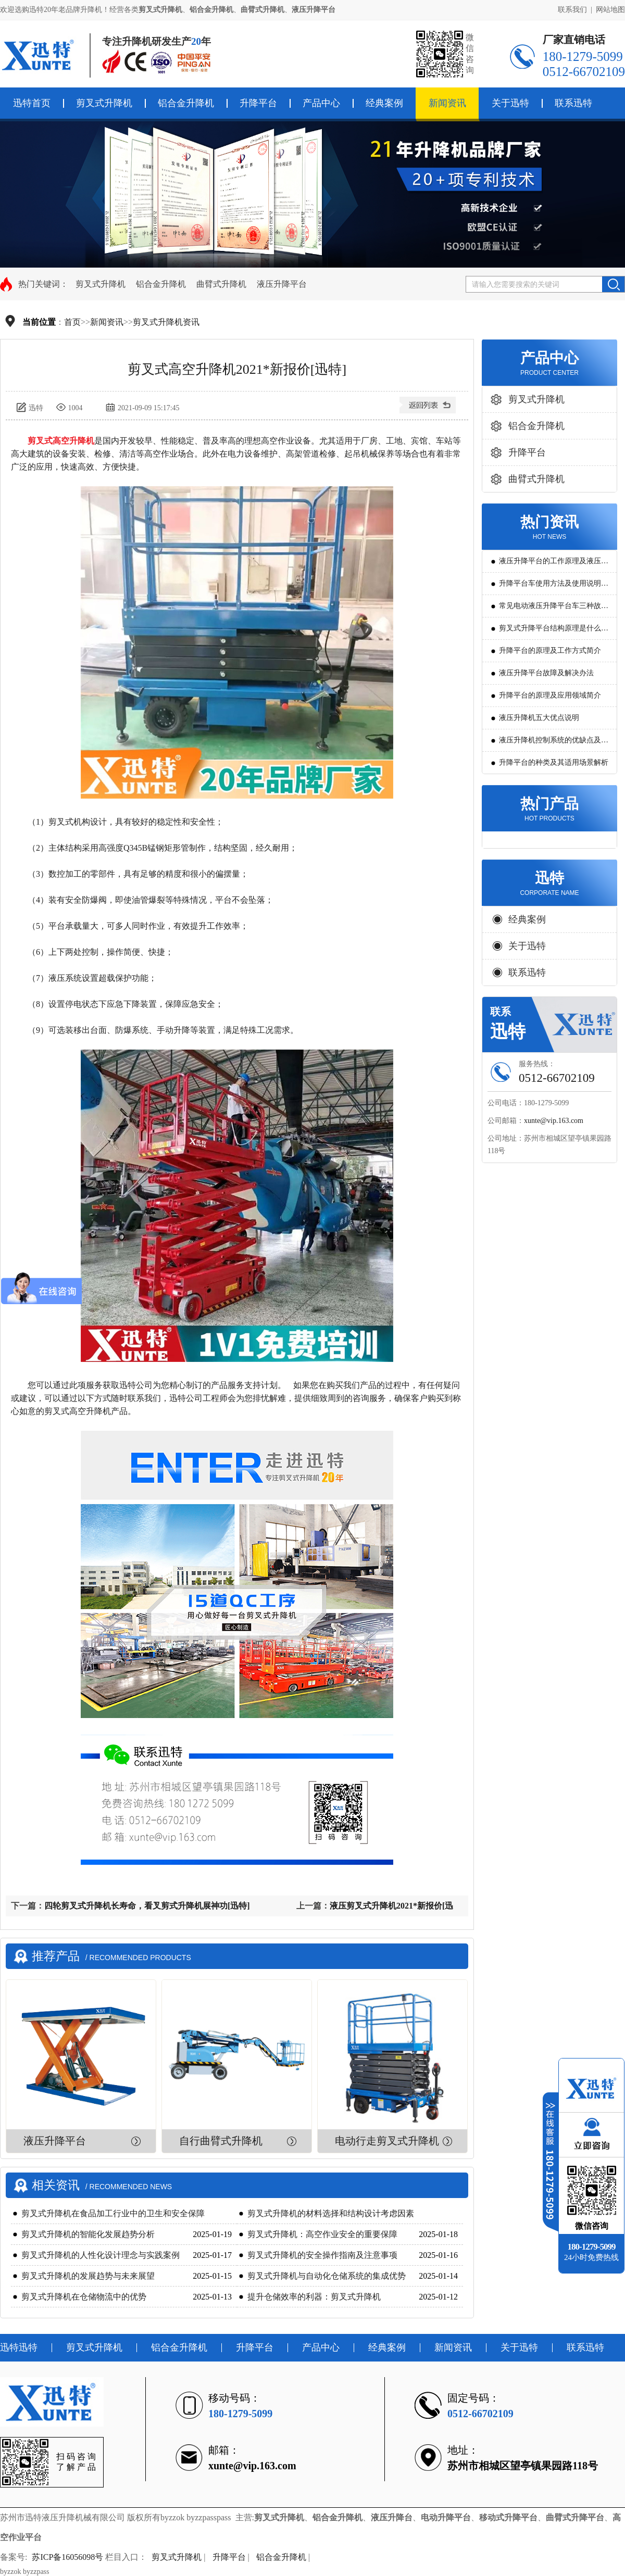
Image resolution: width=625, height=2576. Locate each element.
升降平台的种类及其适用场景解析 (553, 762)
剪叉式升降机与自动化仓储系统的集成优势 (326, 2275)
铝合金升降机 (186, 103)
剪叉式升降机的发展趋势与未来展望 (88, 2275)
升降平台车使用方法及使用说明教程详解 (553, 587)
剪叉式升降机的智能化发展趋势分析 (88, 2234)
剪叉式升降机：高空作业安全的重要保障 (322, 2234)
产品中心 (321, 103)
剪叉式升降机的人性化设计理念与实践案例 (100, 2255)
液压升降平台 (282, 284)
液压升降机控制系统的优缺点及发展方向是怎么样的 (553, 743)
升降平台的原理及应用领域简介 (550, 695)
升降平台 (258, 103)
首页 (72, 322)
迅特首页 (32, 103)
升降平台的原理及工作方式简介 (550, 650)
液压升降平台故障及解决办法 (546, 673)
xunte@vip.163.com (553, 1121)
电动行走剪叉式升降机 (387, 2140)
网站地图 (610, 10)
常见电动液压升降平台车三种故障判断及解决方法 (553, 609)
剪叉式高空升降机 (61, 440)
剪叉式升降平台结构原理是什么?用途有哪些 (551, 631)
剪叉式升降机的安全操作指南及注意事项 (322, 2255)
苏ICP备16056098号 (67, 2557)
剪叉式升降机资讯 (166, 322)
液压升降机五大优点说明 (539, 718)
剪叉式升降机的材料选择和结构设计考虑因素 (330, 2213)
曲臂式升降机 (221, 284)
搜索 (613, 284)
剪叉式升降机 (104, 103)
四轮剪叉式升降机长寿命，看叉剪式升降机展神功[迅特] (147, 1905)
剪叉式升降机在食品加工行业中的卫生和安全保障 (113, 2213)
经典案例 (384, 103)
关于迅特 (510, 103)
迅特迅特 (19, 2347)
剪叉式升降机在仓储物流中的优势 (83, 2296)
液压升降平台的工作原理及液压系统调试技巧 (553, 564)
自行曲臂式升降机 (220, 2140)
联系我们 (572, 10)
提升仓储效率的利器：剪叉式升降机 (314, 2296)
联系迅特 (573, 103)
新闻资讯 (447, 103)
